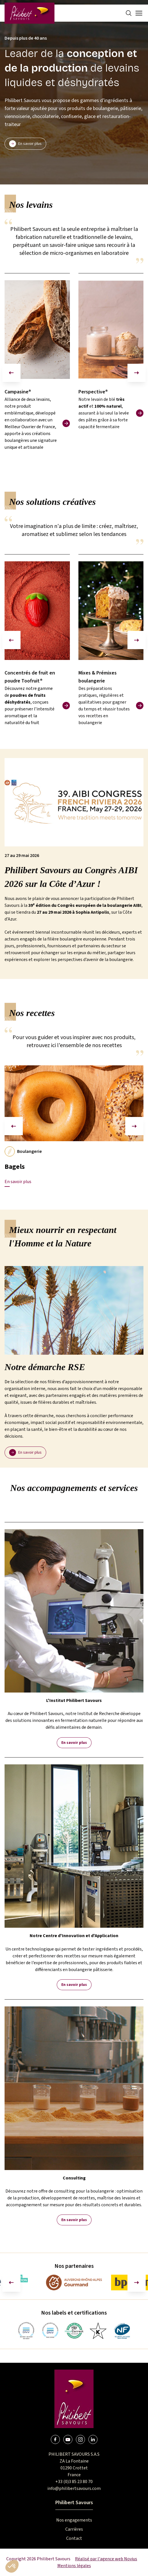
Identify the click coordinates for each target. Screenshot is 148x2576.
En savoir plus (74, 1743)
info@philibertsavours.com (74, 2488)
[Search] (128, 13)
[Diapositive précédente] (11, 373)
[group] (37, 372)
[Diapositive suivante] (136, 373)
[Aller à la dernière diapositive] (11, 2283)
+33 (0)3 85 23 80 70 (74, 2482)
